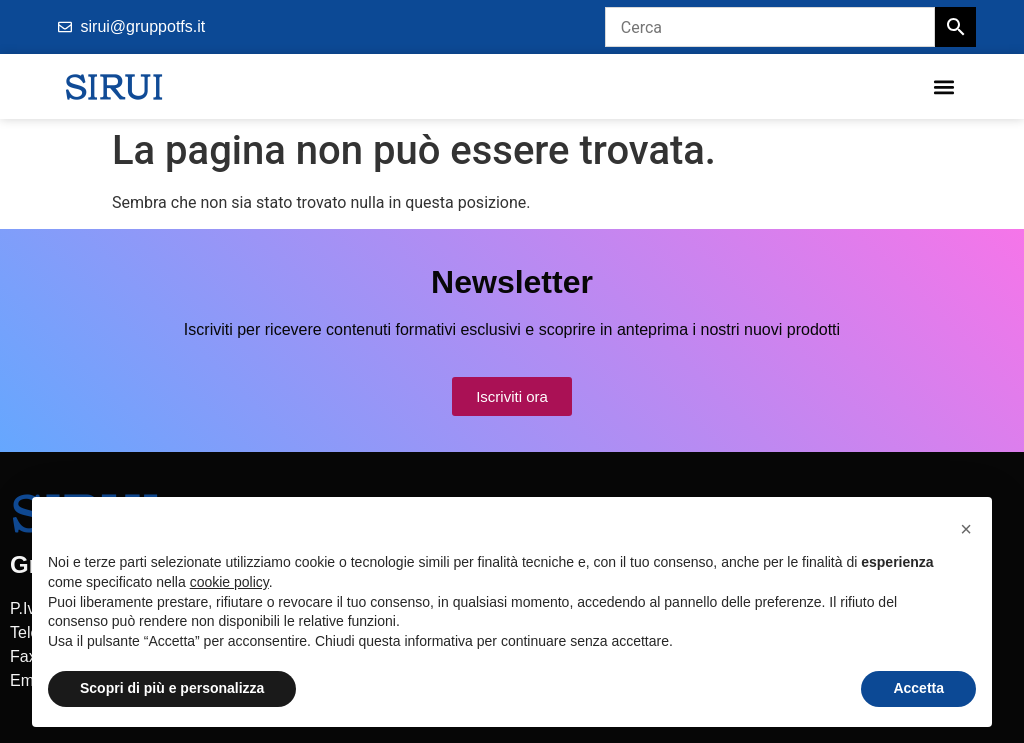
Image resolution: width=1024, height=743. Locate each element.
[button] (943, 86)
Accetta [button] (918, 688)
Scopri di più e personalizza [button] (172, 688)
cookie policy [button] (229, 582)
